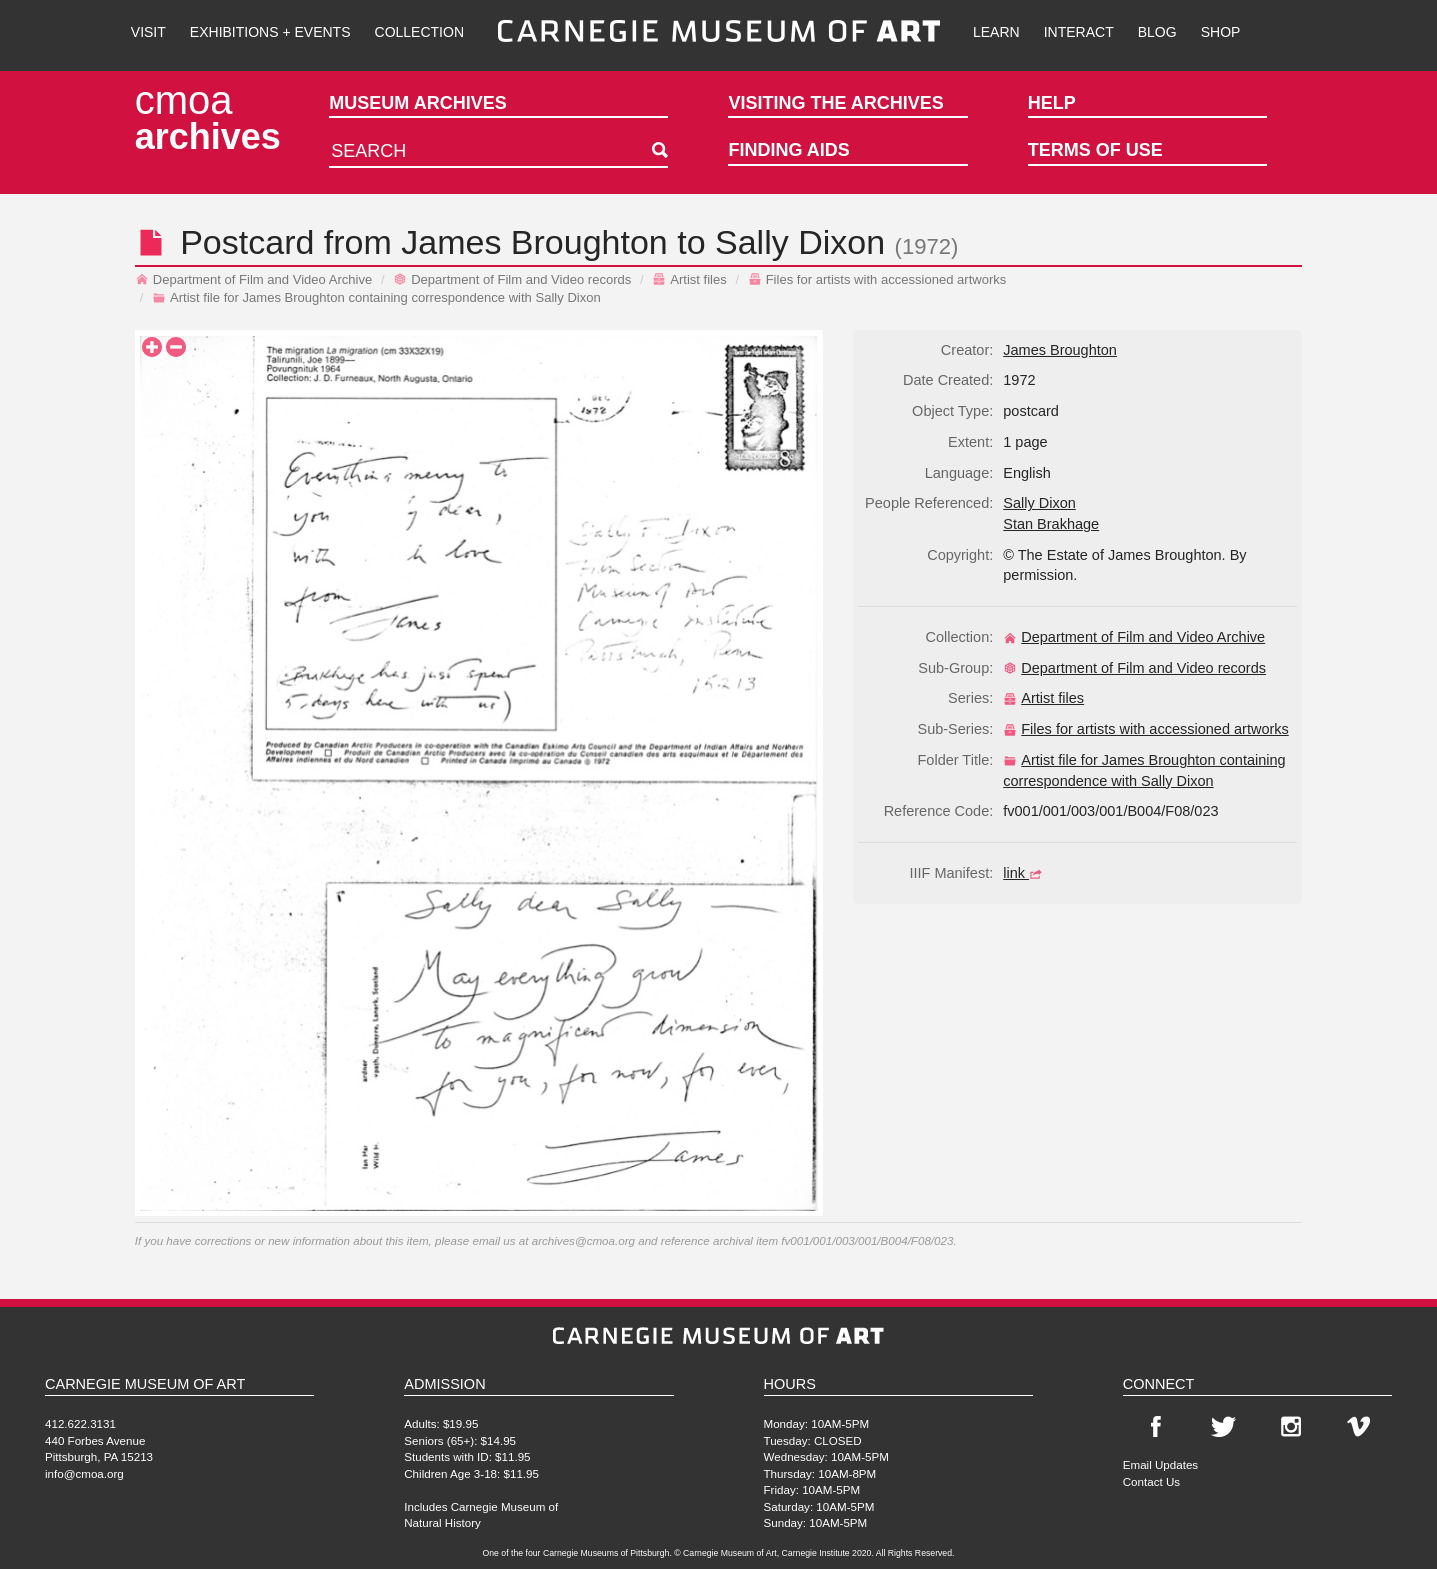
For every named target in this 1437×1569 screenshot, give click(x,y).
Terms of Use (1095, 150)
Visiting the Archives (835, 103)
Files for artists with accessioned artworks (877, 279)
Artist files (689, 279)
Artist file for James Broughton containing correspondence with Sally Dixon (376, 297)
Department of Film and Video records (512, 279)
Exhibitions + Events (270, 32)
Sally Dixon (800, 242)
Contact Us (1151, 1481)
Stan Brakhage (1051, 524)
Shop (1221, 32)
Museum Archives (417, 103)
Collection (419, 32)
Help (1052, 103)
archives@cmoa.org (583, 1240)
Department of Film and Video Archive (254, 279)
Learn (996, 32)
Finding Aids (788, 150)
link (1025, 873)
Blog (1157, 32)
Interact (1079, 32)
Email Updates (1160, 1464)
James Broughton (534, 242)
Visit (148, 32)
